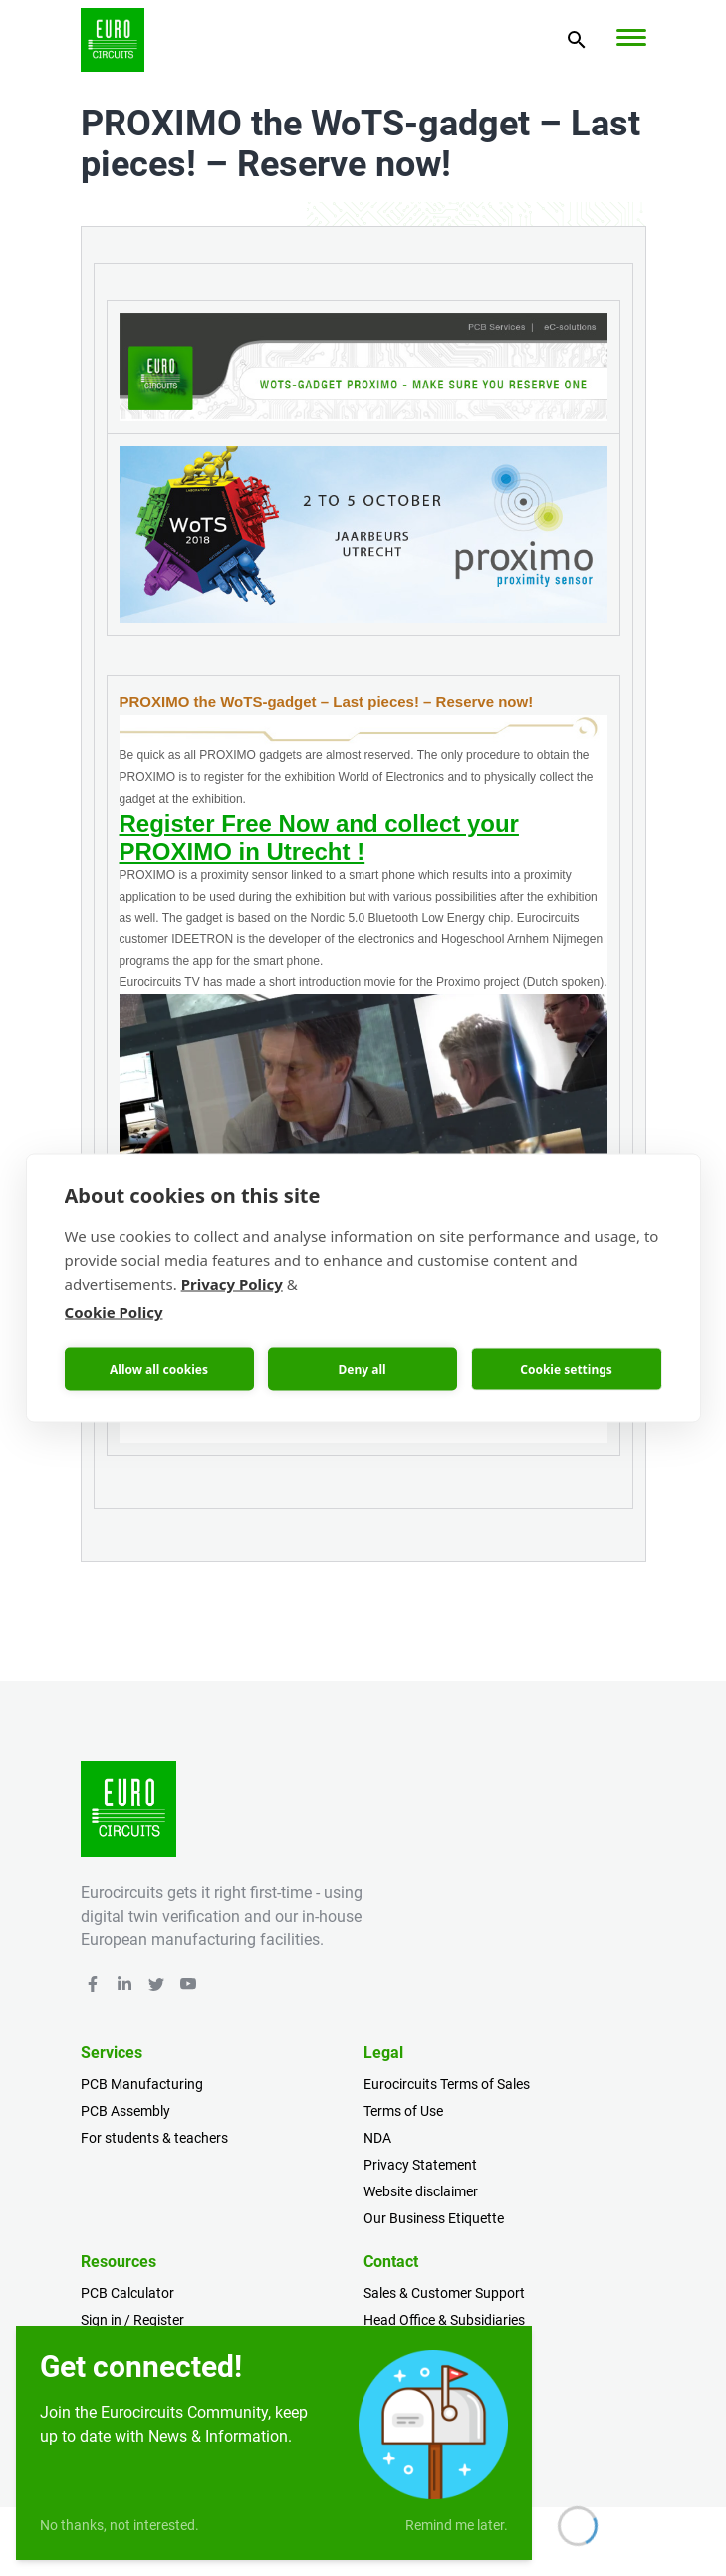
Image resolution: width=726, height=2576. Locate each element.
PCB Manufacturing (142, 2084)
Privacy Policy (232, 1284)
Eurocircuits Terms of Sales (446, 2084)
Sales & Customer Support (444, 2293)
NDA (377, 2138)
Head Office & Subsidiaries (444, 2320)
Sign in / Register (132, 2320)
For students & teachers (154, 2138)
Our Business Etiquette (433, 2218)
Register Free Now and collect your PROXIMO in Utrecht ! (319, 837)
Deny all (361, 1368)
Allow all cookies (159, 1368)
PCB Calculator (127, 2293)
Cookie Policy (114, 1312)
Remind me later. (456, 2525)
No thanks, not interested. (119, 2525)
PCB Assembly (125, 2111)
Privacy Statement (420, 2165)
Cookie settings (566, 1368)
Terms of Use (403, 2111)
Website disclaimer (420, 2191)
